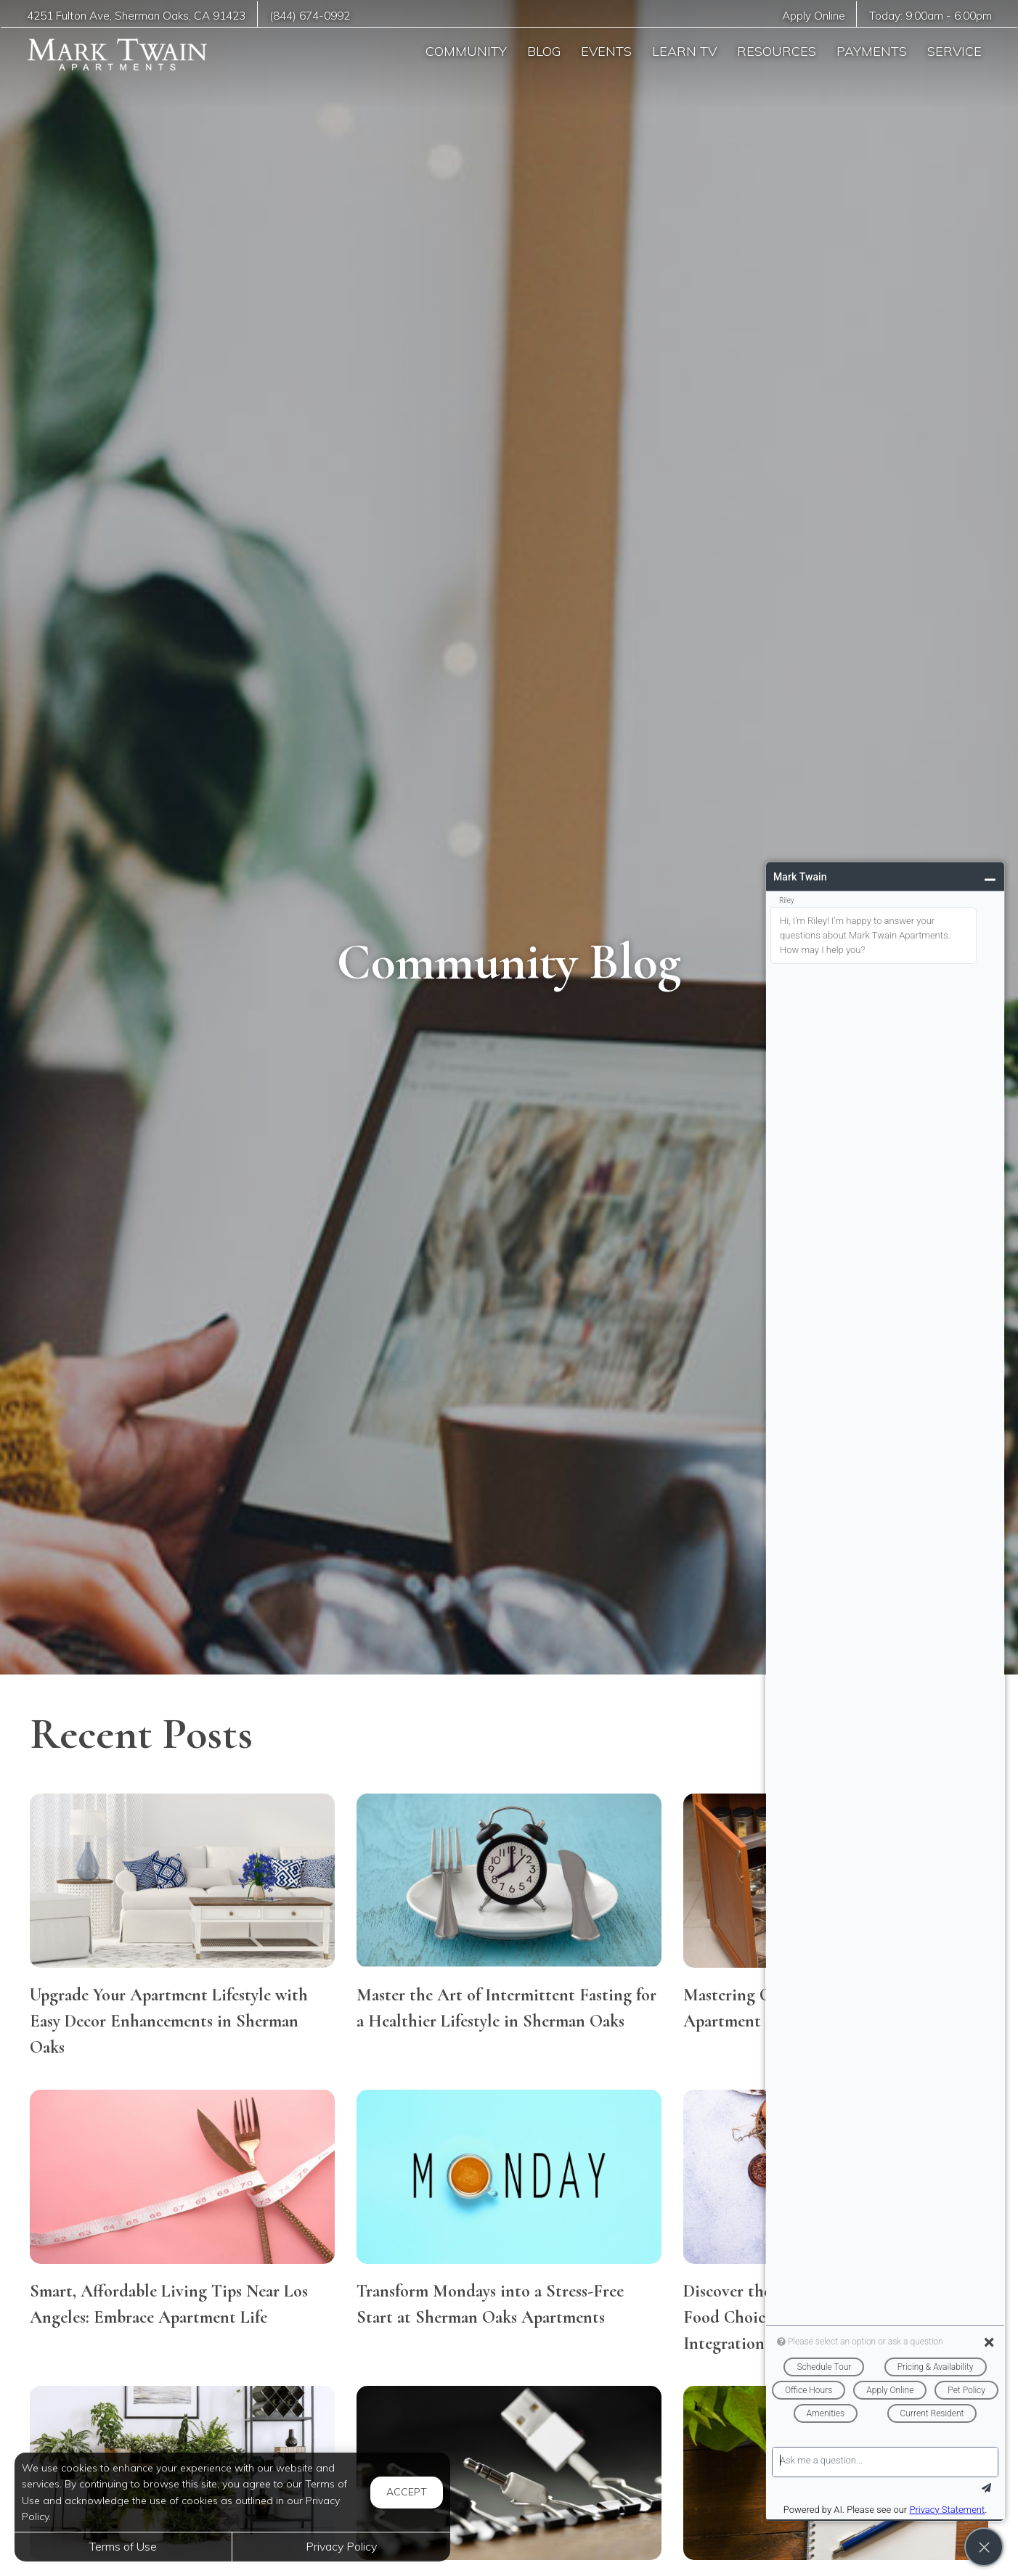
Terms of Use (123, 2546)
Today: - (930, 16)
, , (136, 16)
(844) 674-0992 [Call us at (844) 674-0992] (309, 16)
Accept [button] (406, 2491)
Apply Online (813, 16)
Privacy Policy (341, 2546)
